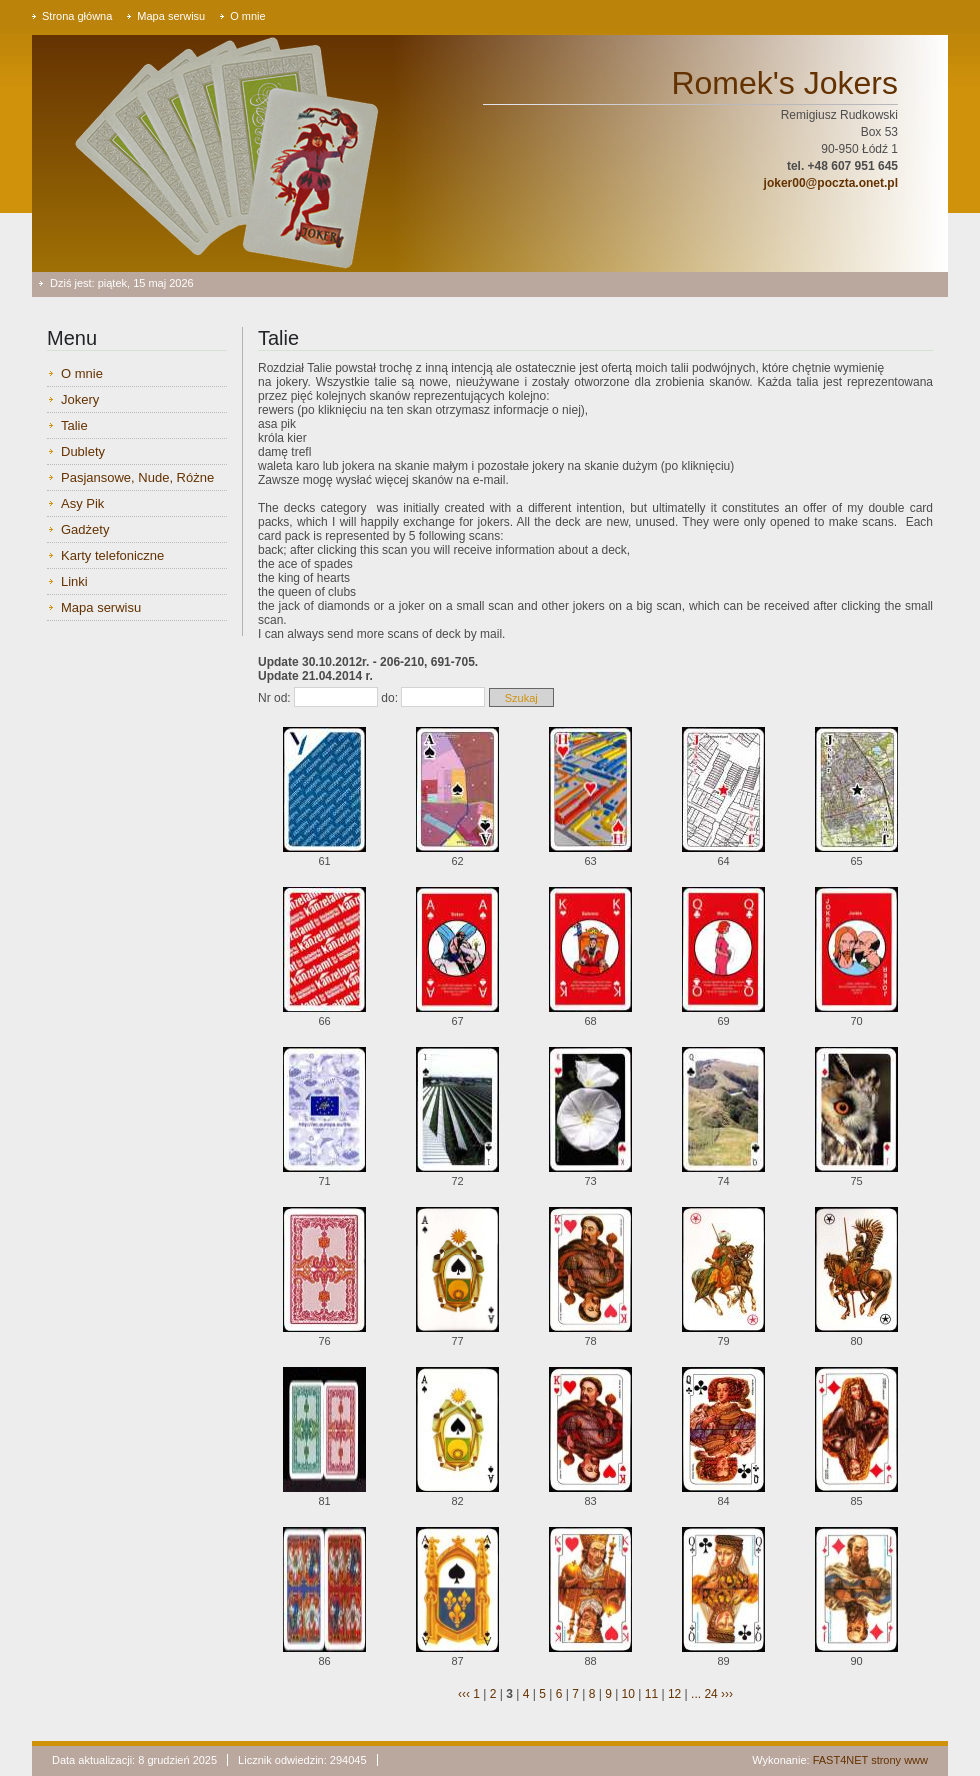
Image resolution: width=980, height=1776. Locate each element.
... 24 (704, 1694)
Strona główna (77, 16)
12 (674, 1694)
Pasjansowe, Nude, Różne (137, 477)
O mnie (247, 16)
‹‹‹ (464, 1694)
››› (725, 1694)
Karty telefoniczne (112, 555)
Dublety (83, 451)
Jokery (80, 399)
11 (651, 1694)
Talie (74, 425)
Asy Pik (82, 503)
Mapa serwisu (171, 16)
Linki (74, 581)
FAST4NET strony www (870, 1760)
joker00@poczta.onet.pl (831, 183)
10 (628, 1694)
